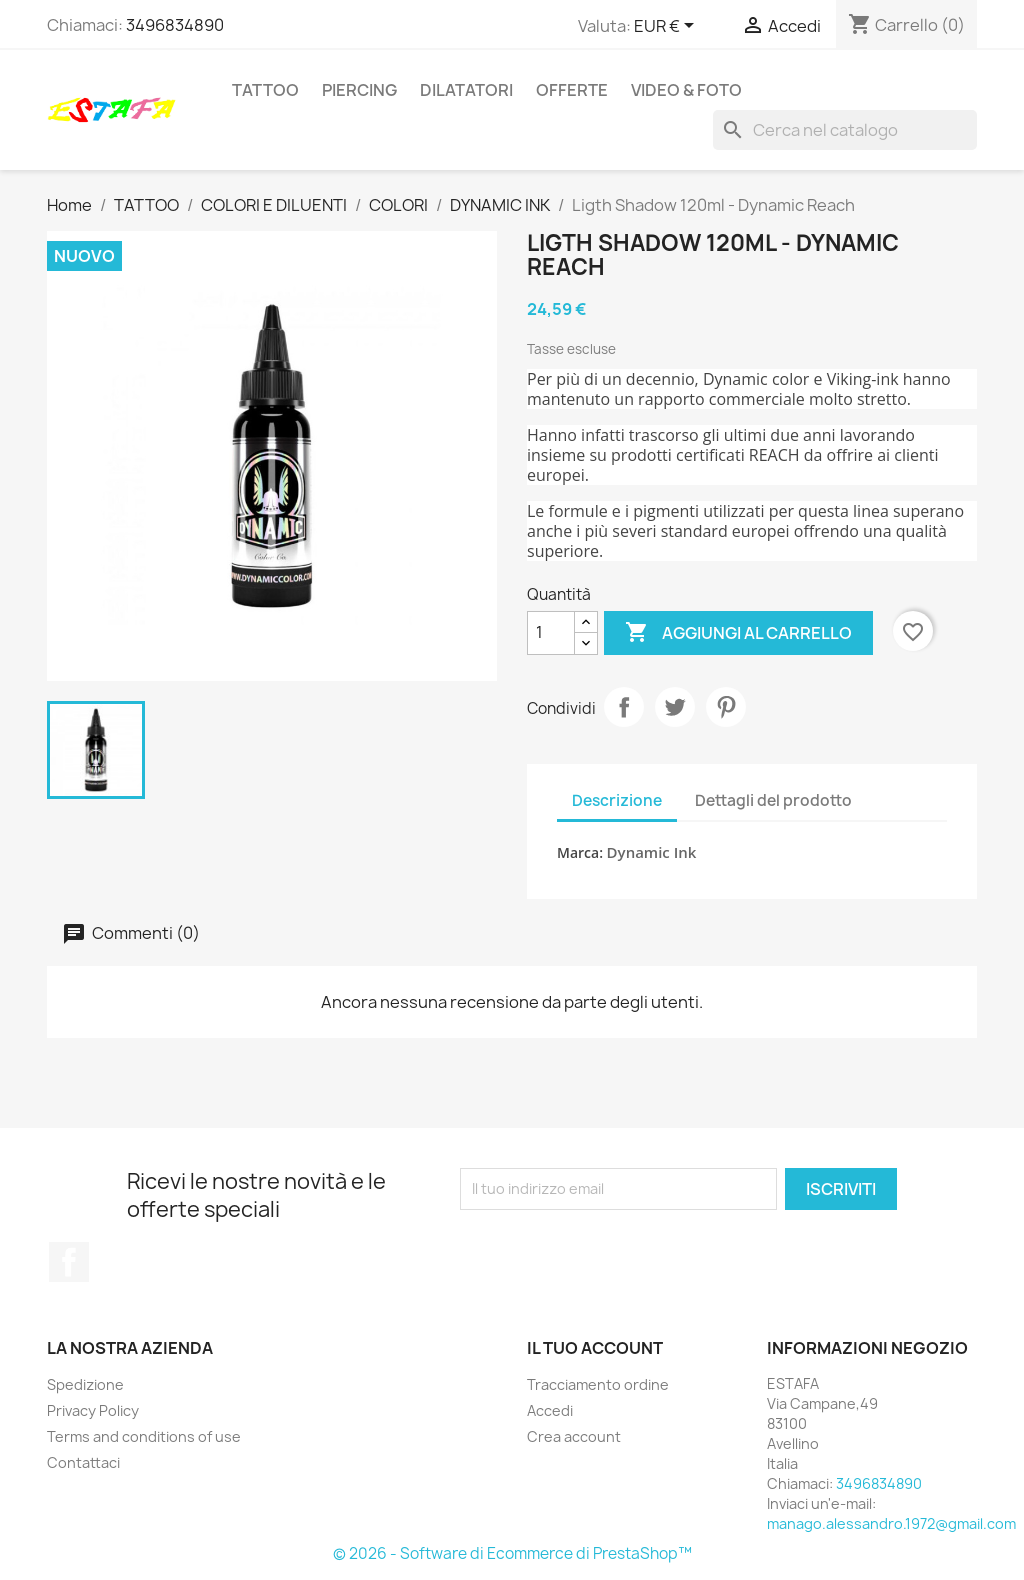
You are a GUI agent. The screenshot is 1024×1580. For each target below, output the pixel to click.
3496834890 (175, 25)
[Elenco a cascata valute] (667, 27)
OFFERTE (572, 90)
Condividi (624, 707)
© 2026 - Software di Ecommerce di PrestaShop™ (512, 1553)
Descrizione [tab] (617, 800)
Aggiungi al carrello (738, 633)
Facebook (69, 1262)
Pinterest (726, 707)
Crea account (574, 1436)
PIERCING (359, 90)
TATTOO (265, 90)
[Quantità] (551, 633)
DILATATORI (466, 90)
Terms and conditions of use (144, 1436)
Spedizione (85, 1384)
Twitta (675, 707)
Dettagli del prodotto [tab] (773, 800)
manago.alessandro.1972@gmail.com (891, 1523)
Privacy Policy (93, 1410)
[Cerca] (845, 130)
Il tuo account (595, 1348)
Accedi (550, 1410)
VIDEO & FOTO (686, 90)
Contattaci (83, 1462)
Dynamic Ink (652, 852)
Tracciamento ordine (598, 1384)
